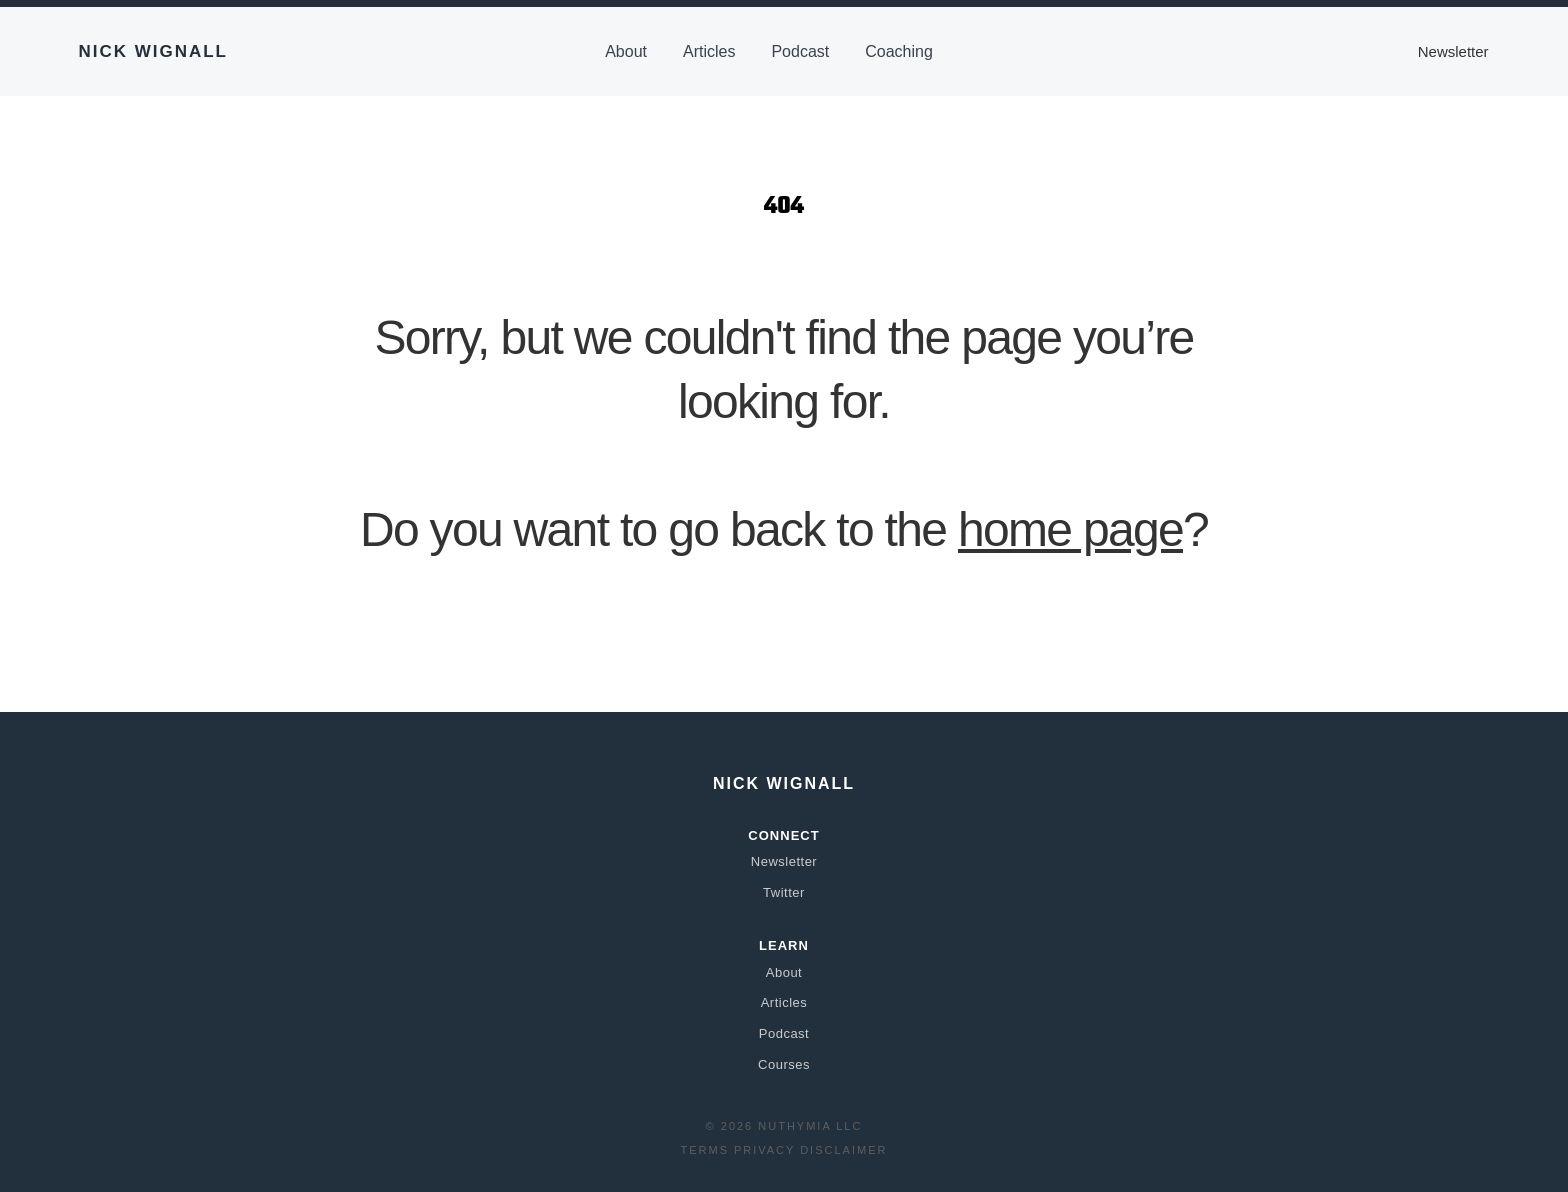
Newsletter (1453, 51)
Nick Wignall (153, 51)
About (626, 51)
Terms (705, 1150)
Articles (709, 51)
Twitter (784, 892)
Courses (784, 1064)
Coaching (899, 51)
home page (1070, 529)
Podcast (800, 51)
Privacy (764, 1150)
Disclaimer (843, 1150)
